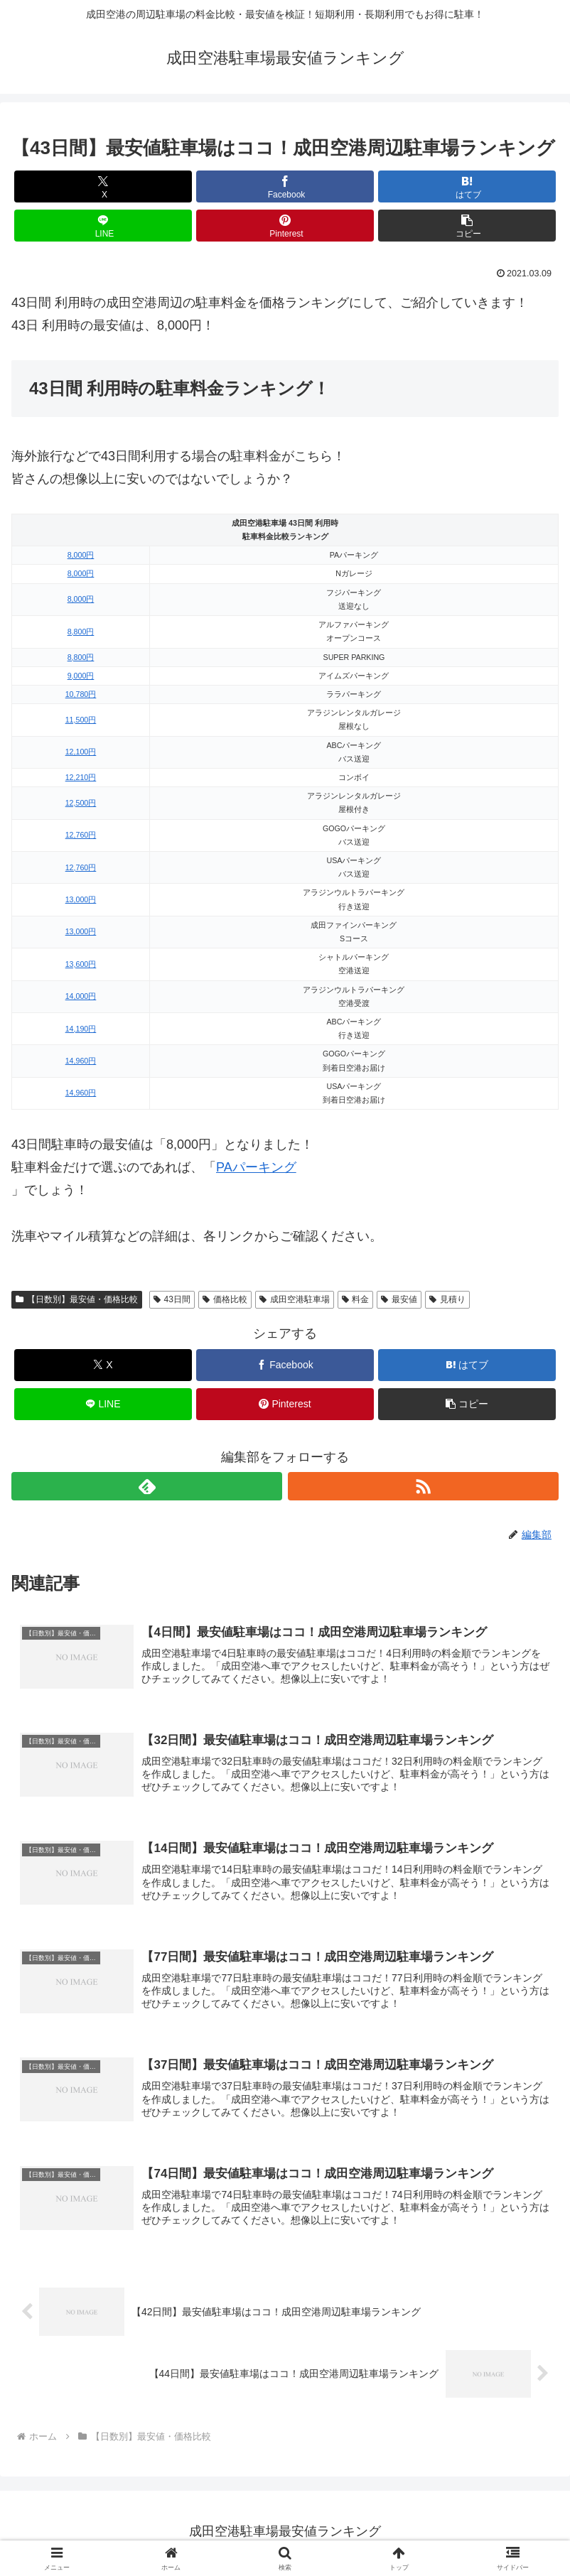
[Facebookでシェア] (285, 186)
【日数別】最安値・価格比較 (77, 1299)
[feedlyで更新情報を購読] (146, 1486)
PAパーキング (256, 1167)
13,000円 (81, 899)
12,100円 (81, 751)
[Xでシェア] (103, 186)
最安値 (399, 1299)
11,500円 (81, 719)
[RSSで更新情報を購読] (423, 1486)
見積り (447, 1299)
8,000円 (81, 555)
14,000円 (81, 996)
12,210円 (81, 777)
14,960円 (81, 1060)
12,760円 (81, 834)
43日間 (172, 1299)
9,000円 (81, 675)
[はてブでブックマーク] (467, 186)
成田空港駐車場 (294, 1299)
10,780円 (81, 694)
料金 (356, 1299)
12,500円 (81, 803)
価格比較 (225, 1299)
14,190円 (81, 1028)
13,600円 (81, 964)
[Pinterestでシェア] (285, 226)
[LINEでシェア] (103, 226)
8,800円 (81, 631)
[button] (467, 226)
